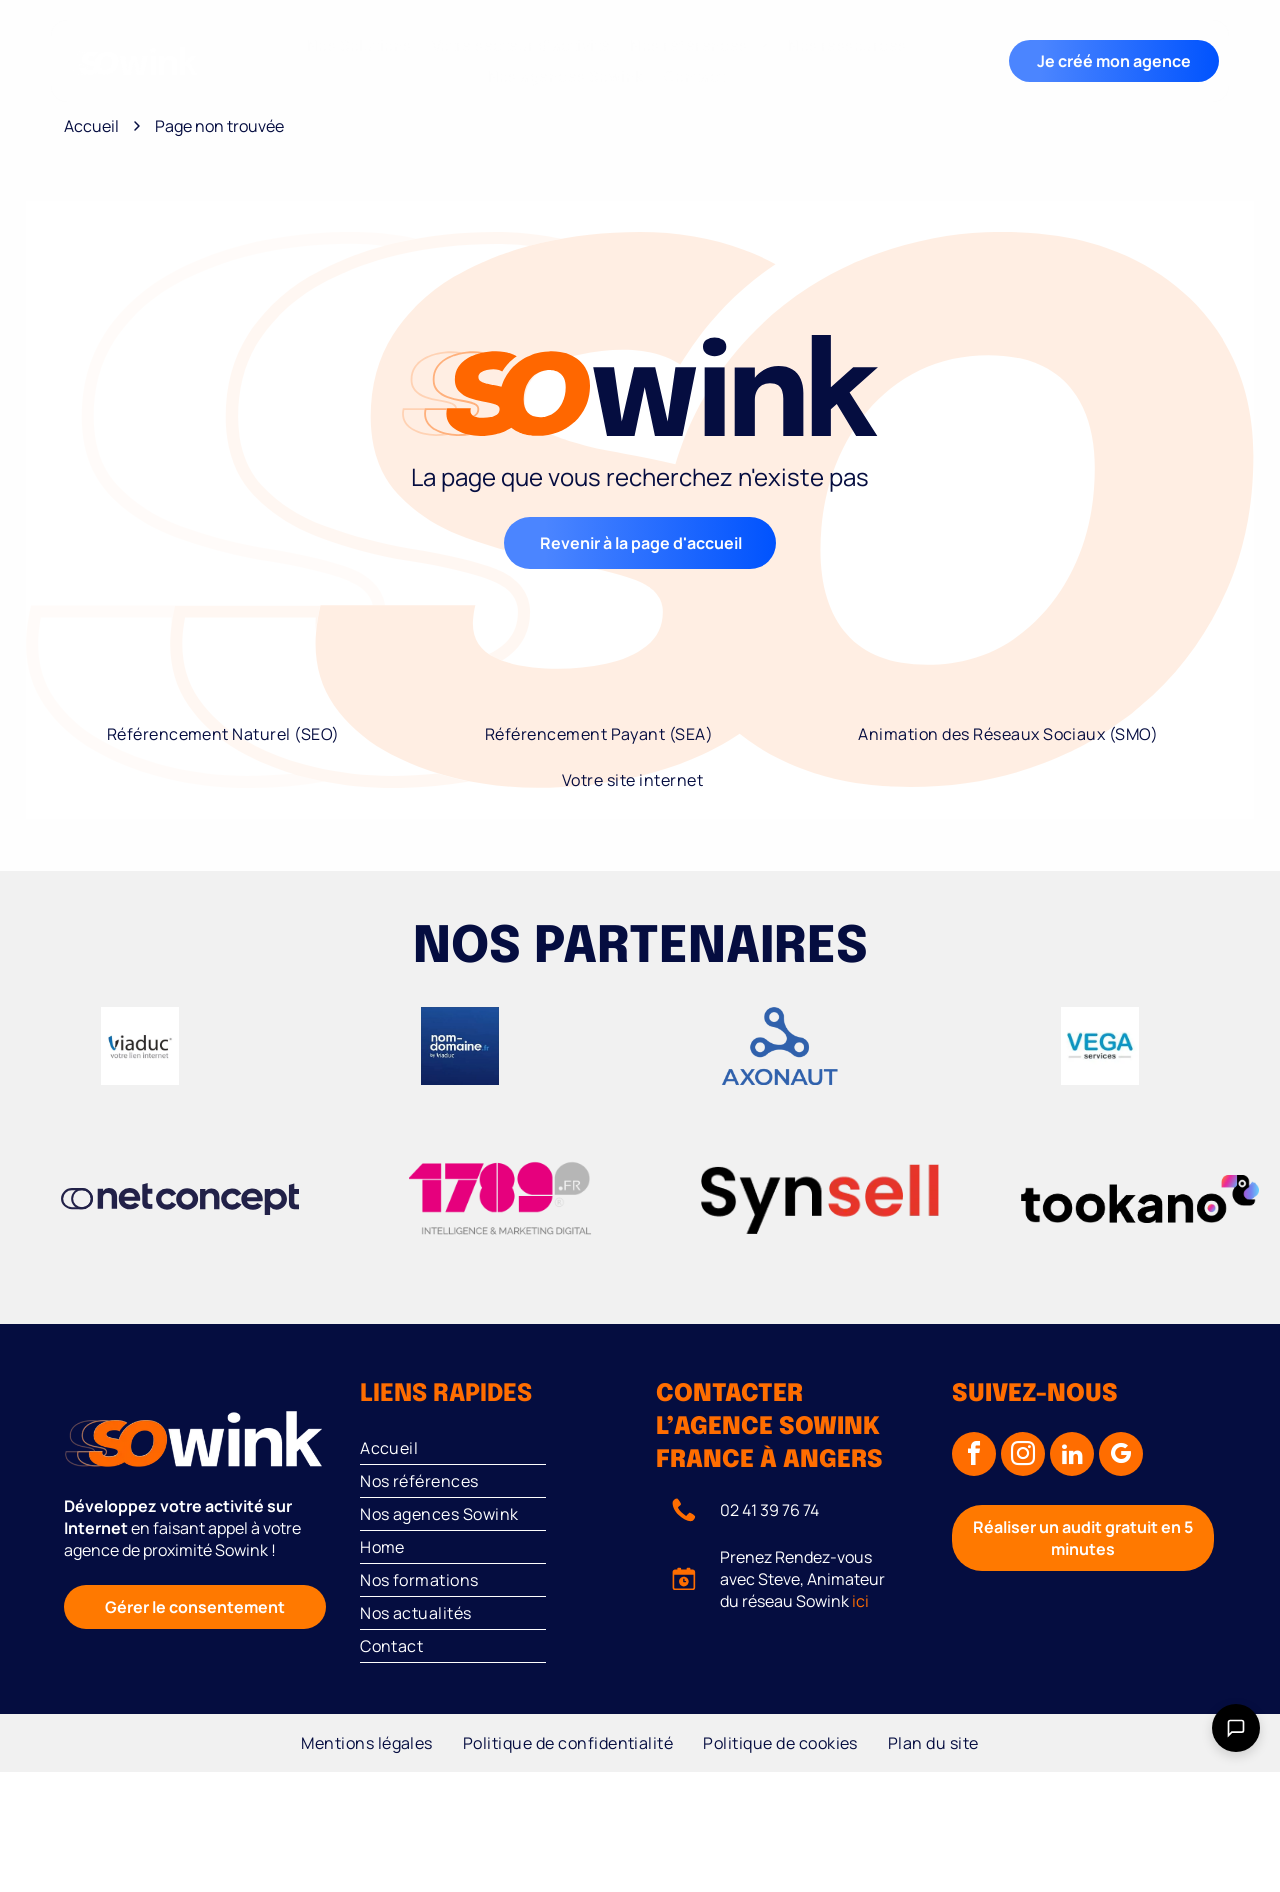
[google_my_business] (1121, 1456)
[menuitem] (359, 45)
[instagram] (1023, 1456)
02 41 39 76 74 (769, 1510)
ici (860, 1601)
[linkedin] (1072, 1456)
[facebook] (974, 1456)
